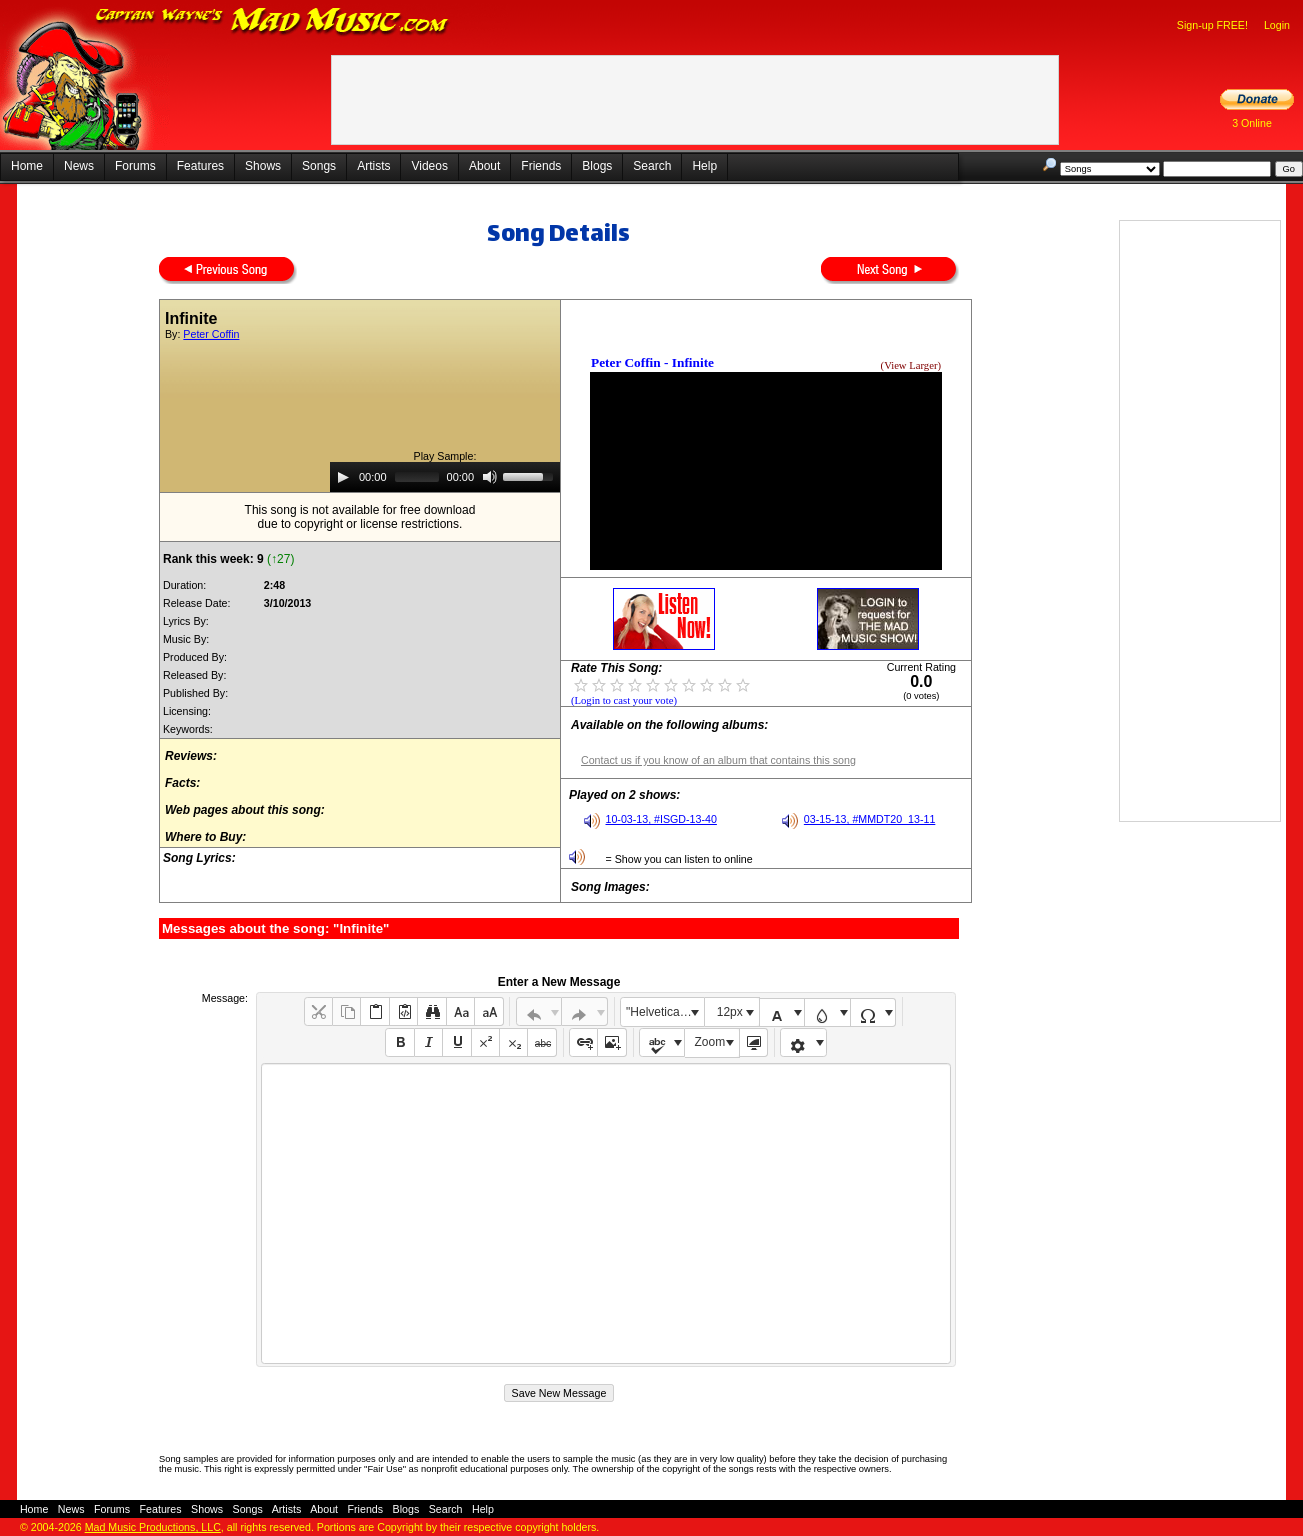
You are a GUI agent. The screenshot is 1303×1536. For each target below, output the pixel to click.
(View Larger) (911, 365)
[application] (445, 477)
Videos (429, 166)
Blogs (597, 166)
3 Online (1252, 123)
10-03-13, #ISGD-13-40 (661, 819)
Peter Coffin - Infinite (652, 362)
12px (730, 1012)
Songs (319, 166)
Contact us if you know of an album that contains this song (718, 760)
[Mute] (490, 477)
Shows (263, 166)
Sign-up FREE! (1212, 25)
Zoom (710, 1042)
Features (200, 166)
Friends (541, 166)
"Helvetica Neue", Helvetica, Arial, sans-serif (665, 1012)
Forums (135, 166)
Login (1277, 25)
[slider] (417, 477)
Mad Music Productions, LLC (153, 1527)
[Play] (343, 477)
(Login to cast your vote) (624, 700)
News (79, 166)
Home (27, 166)
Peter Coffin (211, 334)
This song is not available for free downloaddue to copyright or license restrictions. (360, 517)
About (484, 166)
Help (704, 166)
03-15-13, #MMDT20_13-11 (870, 819)
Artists (373, 166)
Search (652, 166)
